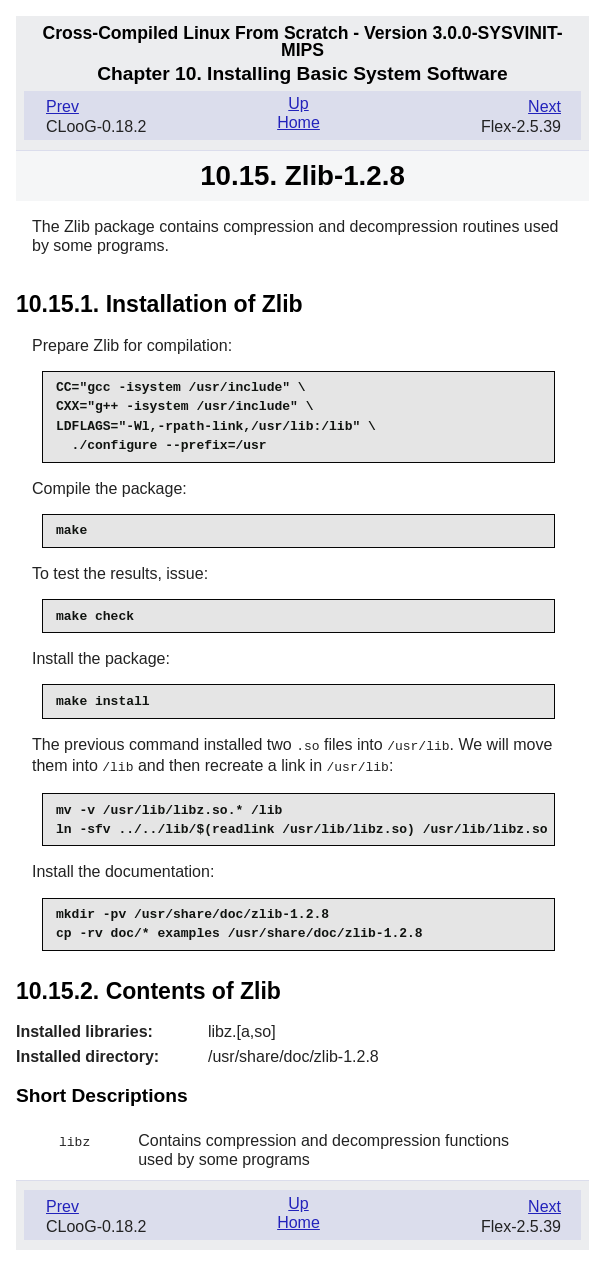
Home (298, 122)
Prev (62, 106)
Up (298, 103)
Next (544, 106)
